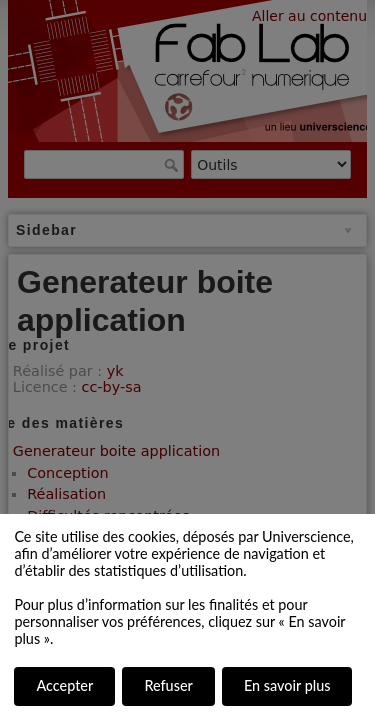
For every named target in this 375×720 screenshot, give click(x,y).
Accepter (64, 685)
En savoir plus (287, 685)
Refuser (168, 685)
